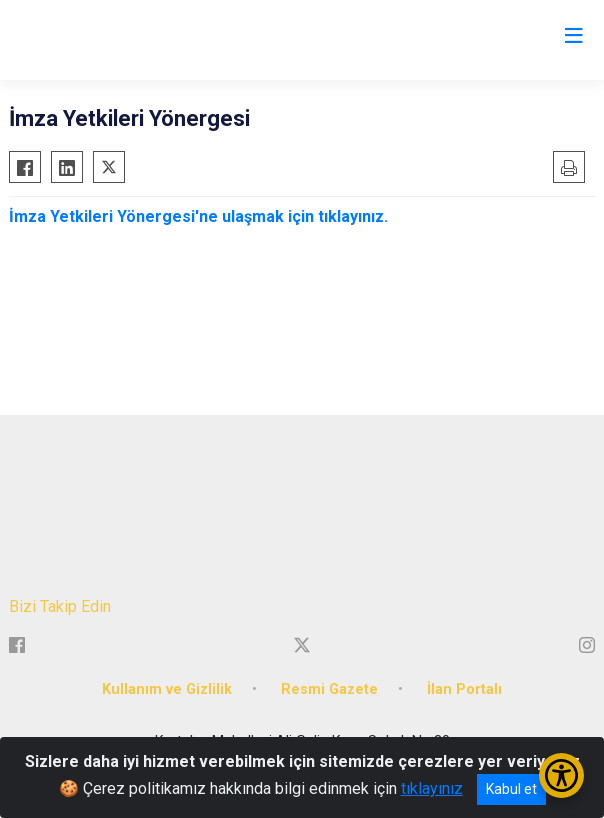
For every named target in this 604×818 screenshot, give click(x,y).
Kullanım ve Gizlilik (167, 689)
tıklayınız (432, 788)
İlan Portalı (464, 689)
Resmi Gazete (329, 689)
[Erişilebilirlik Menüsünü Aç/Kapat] (561, 775)
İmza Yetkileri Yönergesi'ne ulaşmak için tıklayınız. (198, 216)
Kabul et (511, 789)
